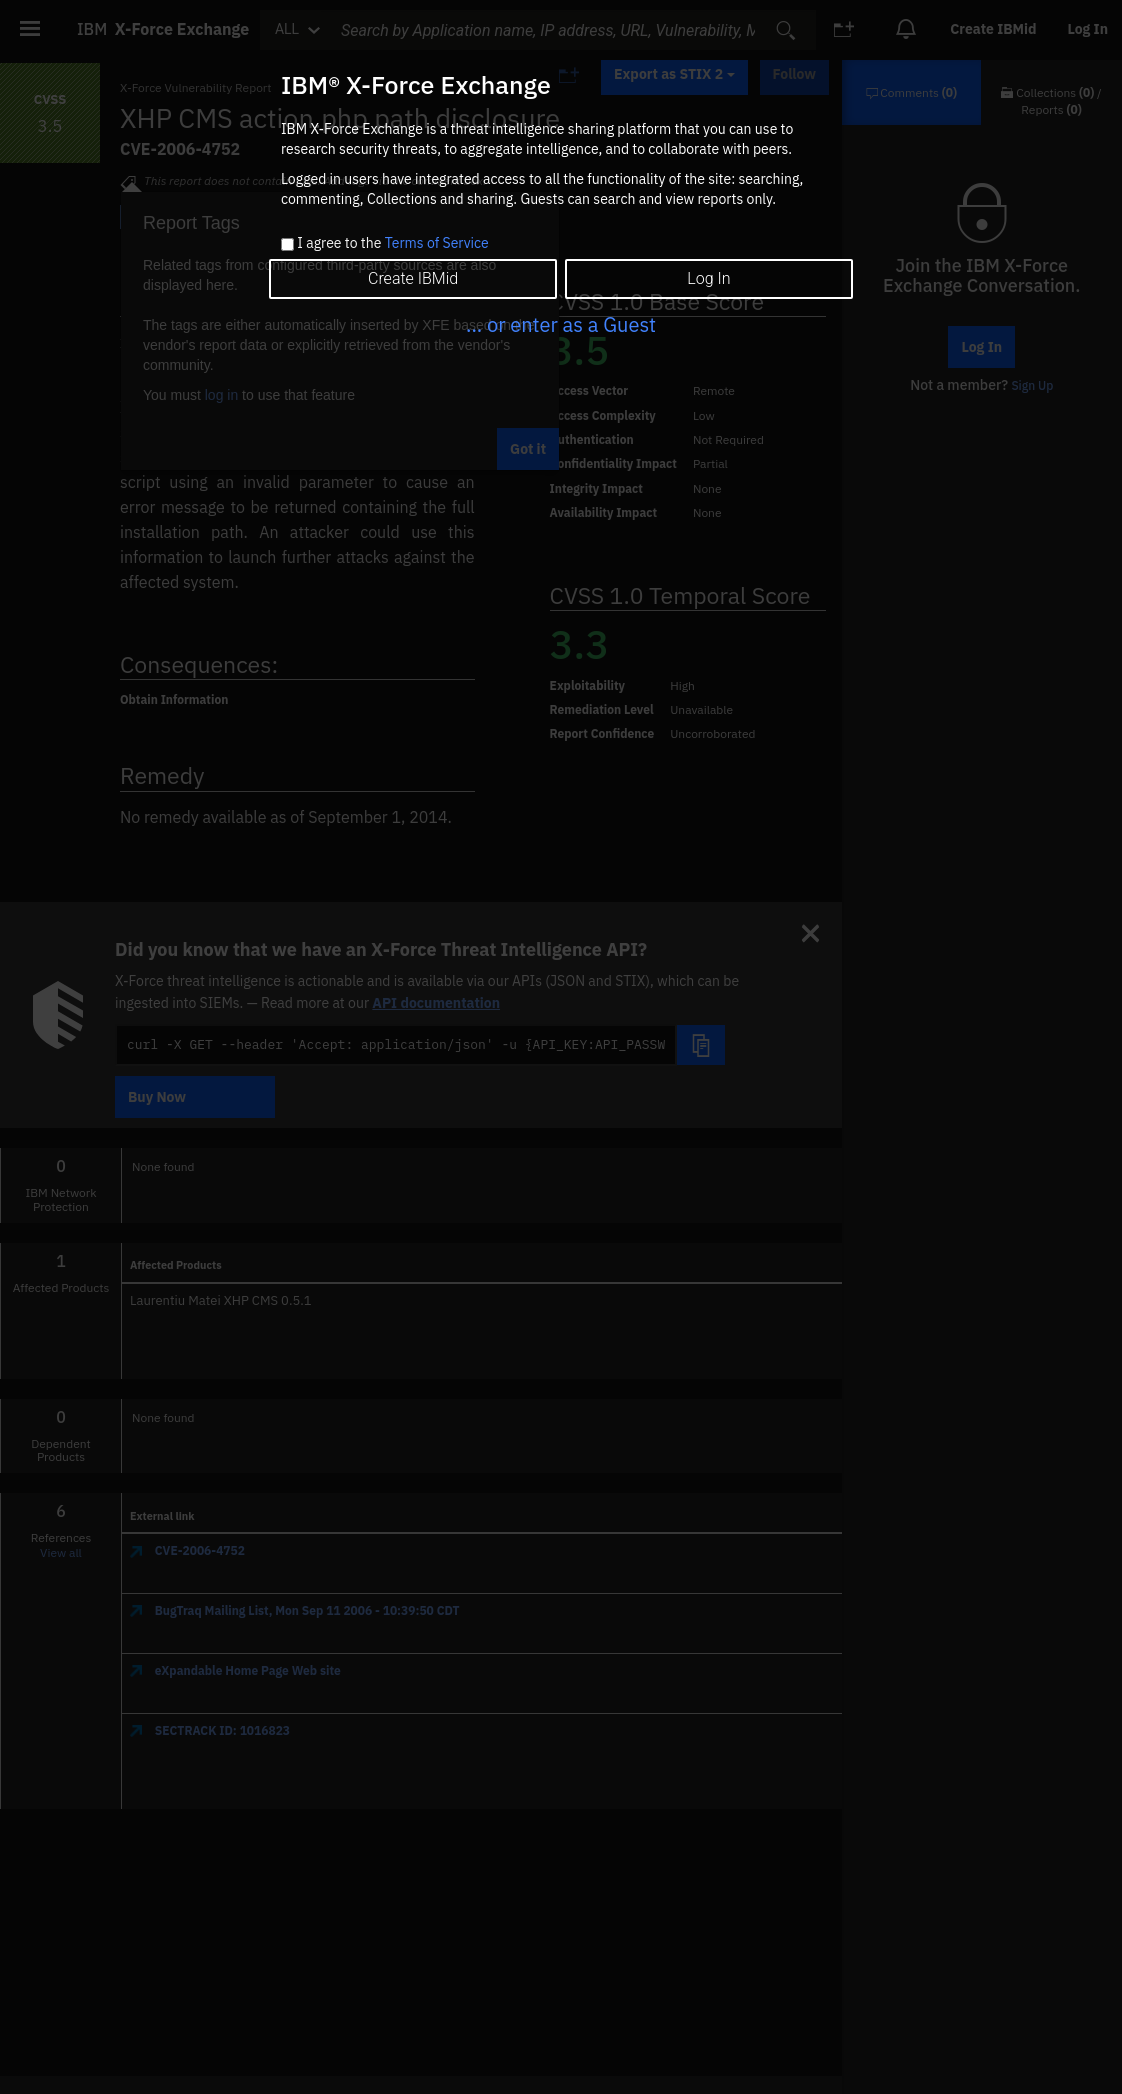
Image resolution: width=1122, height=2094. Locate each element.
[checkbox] (287, 244)
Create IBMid (413, 278)
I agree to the (392, 244)
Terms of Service (437, 243)
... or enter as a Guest (561, 324)
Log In (708, 278)
